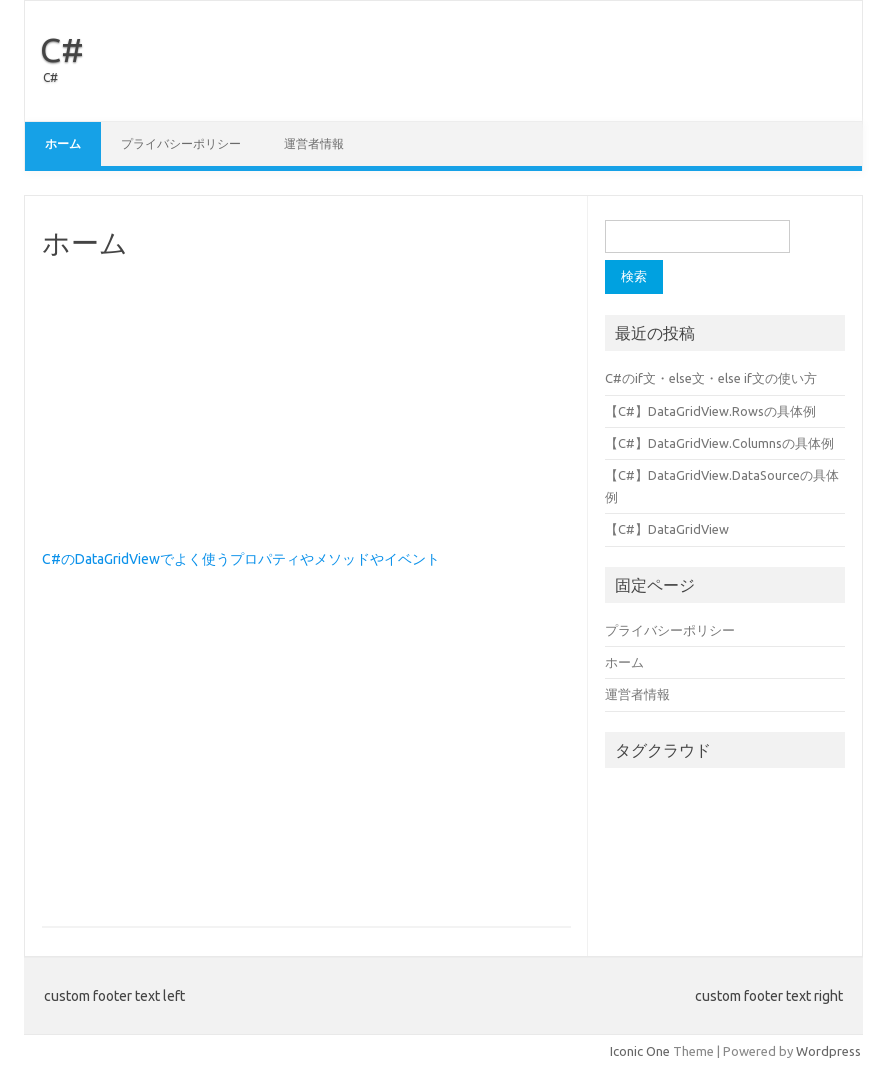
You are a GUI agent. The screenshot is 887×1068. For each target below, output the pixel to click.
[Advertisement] (306, 405)
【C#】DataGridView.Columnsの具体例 (719, 443)
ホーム (63, 144)
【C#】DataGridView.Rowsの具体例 (710, 411)
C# (62, 49)
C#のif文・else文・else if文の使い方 (711, 378)
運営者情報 (314, 143)
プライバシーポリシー (181, 143)
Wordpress (828, 1051)
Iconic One (640, 1051)
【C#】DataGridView (667, 529)
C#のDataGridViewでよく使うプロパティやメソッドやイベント (241, 559)
